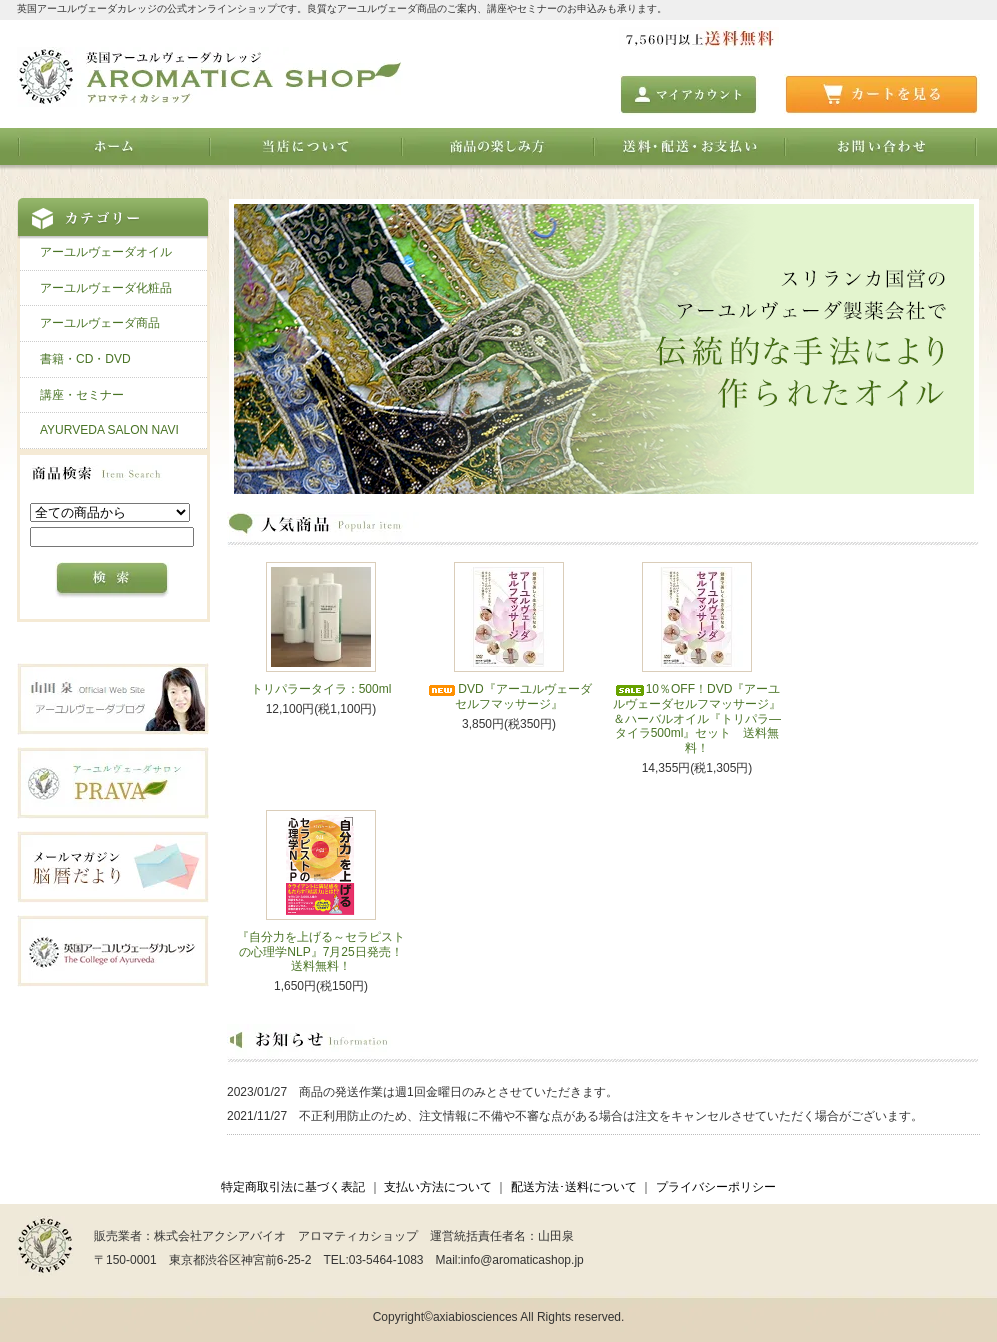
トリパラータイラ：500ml (321, 689)
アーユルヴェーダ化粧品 (106, 288)
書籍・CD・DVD (85, 359)
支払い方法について (438, 1187)
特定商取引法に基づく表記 (293, 1187)
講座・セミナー (82, 395)
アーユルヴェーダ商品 (100, 323)
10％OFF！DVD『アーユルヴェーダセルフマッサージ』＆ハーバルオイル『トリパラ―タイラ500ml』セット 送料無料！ (697, 718)
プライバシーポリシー (716, 1187)
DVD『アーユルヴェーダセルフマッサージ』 (508, 696)
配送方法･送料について (574, 1187)
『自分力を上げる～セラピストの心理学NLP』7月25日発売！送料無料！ (321, 951)
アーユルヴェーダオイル (106, 252)
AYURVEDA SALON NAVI (109, 430)
